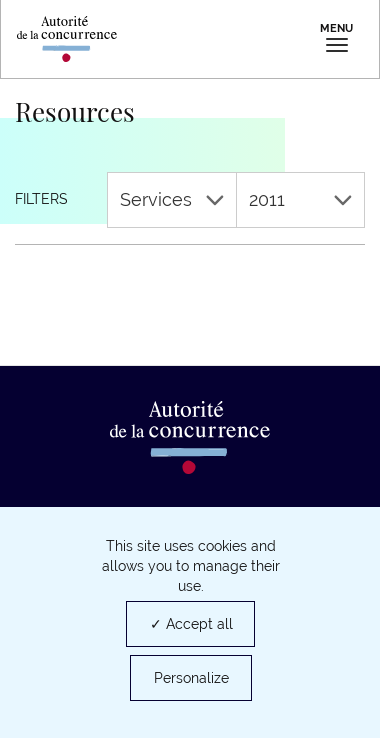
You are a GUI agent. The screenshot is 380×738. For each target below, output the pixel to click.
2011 (301, 199)
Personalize (191, 678)
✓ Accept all (191, 624)
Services (172, 199)
